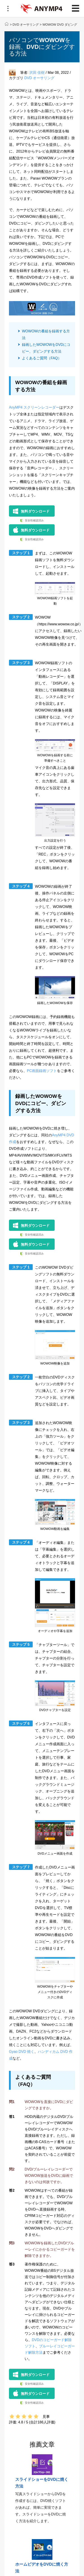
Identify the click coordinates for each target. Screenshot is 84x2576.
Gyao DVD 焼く (21, 2052)
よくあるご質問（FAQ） (41, 358)
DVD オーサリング (26, 24)
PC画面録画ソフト (42, 1071)
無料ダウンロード (35, 511)
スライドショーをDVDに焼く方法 (41, 2482)
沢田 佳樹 (37, 72)
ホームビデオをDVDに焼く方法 (41, 2567)
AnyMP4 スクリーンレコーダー (34, 407)
